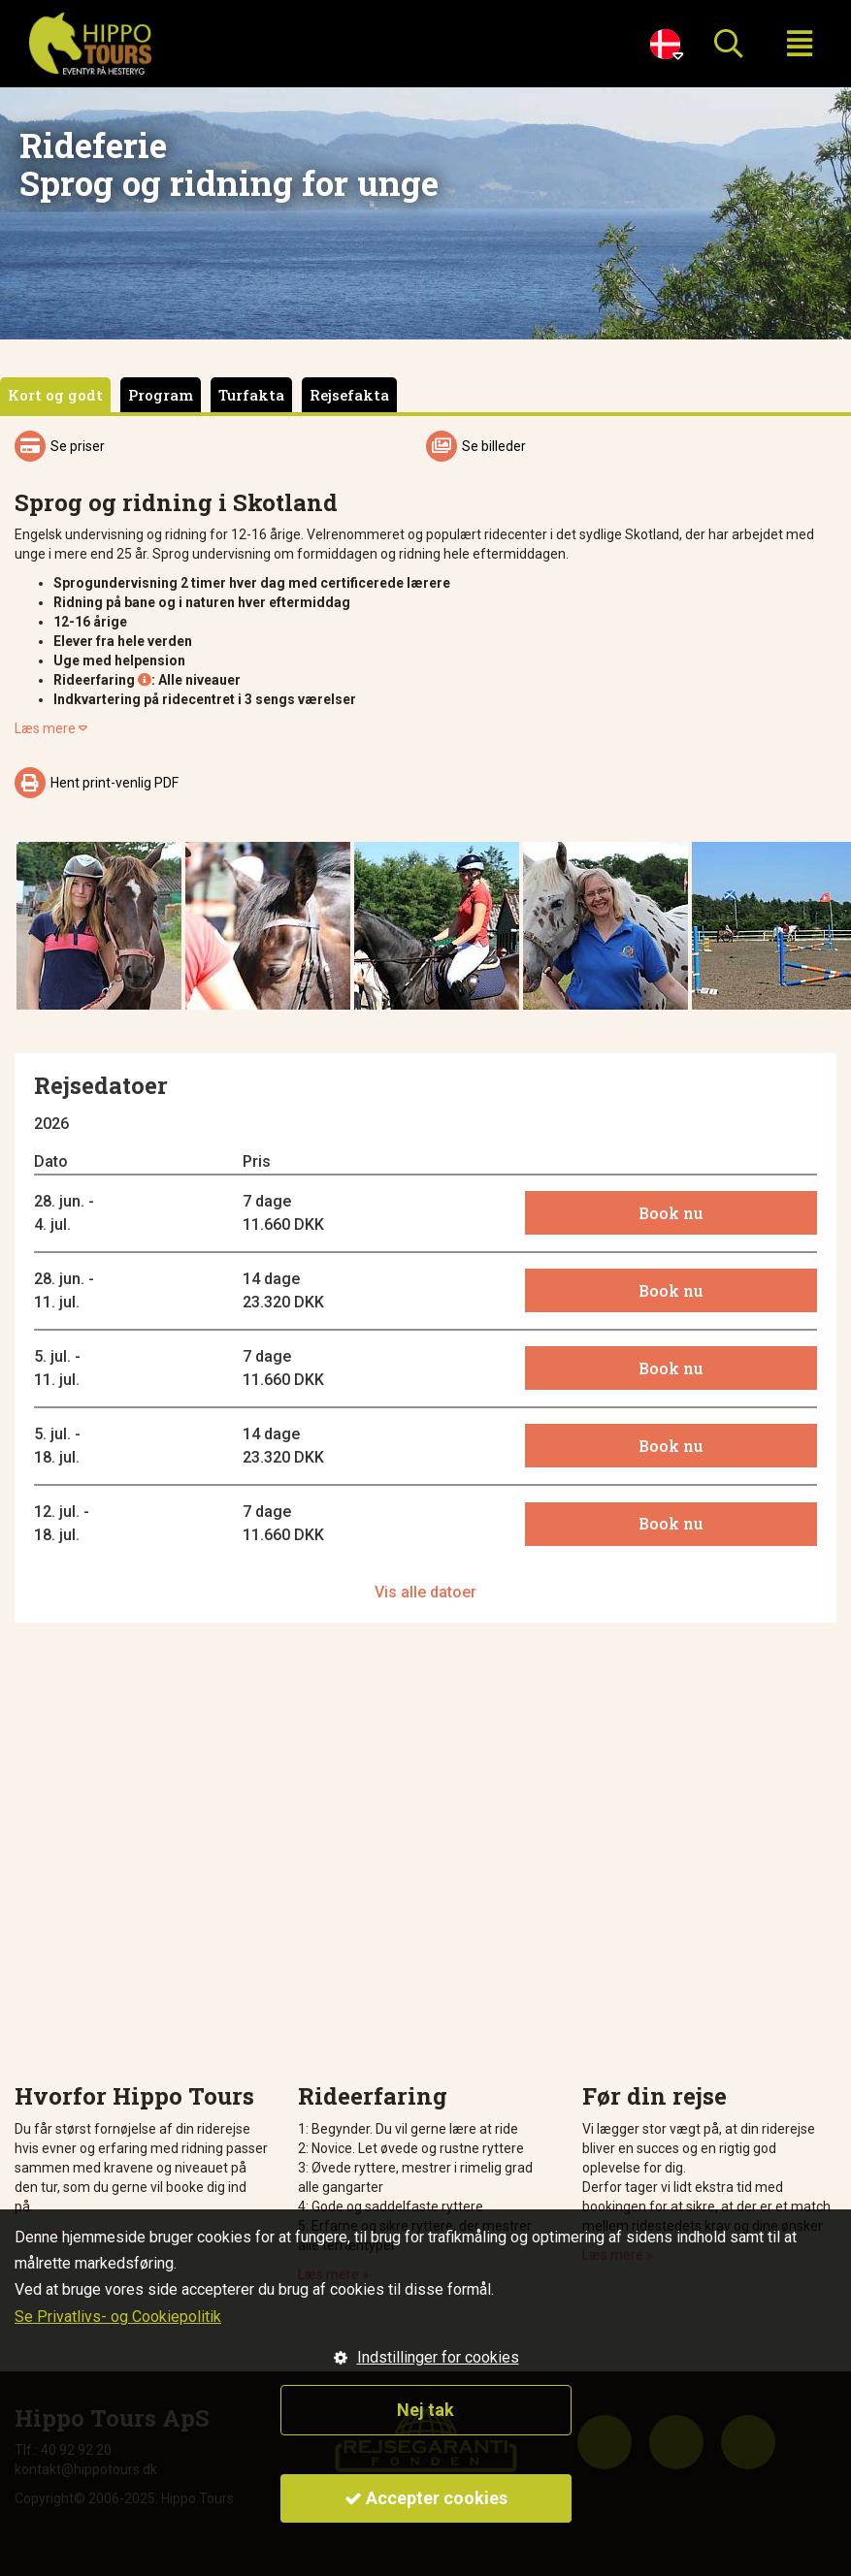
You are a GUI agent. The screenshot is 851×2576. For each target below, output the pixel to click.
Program (160, 394)
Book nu (671, 1213)
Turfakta (251, 394)
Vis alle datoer (425, 1592)
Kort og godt (55, 394)
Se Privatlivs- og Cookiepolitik (118, 2316)
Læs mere (51, 728)
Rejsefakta (349, 394)
